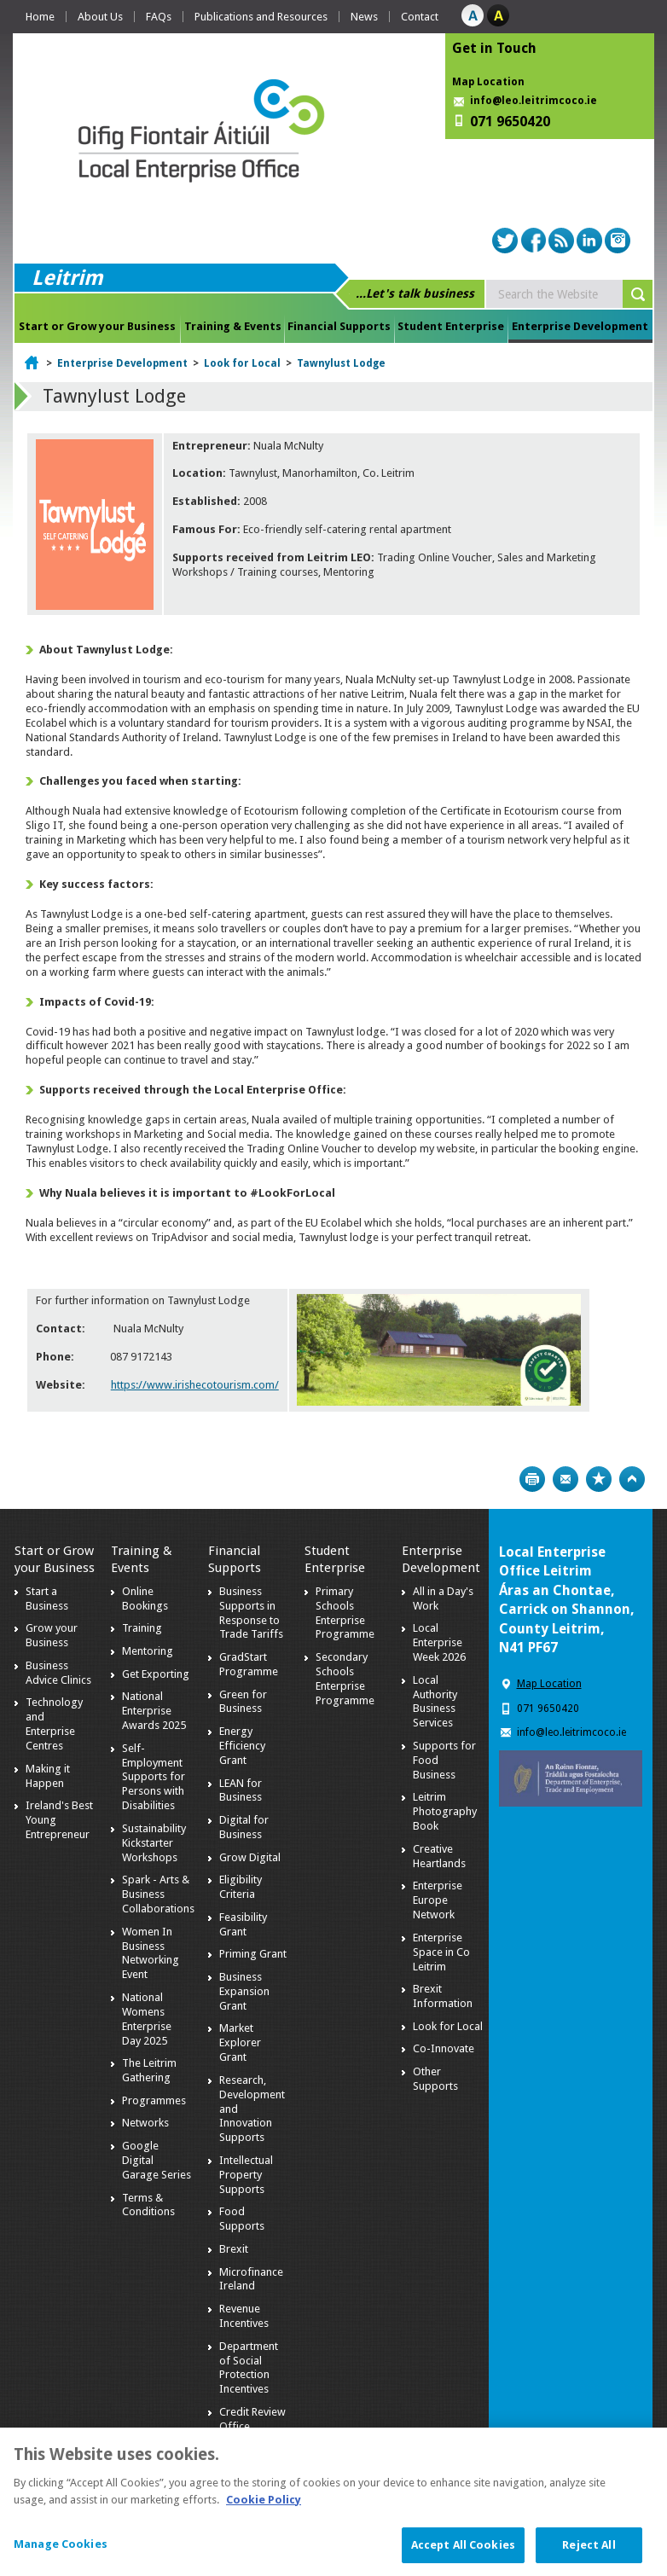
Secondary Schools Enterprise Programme (345, 1679)
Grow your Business (52, 1635)
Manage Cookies (60, 2552)
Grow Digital (250, 1857)
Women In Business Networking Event (150, 1953)
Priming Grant (253, 1953)
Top (632, 1479)
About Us (100, 16)
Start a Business (47, 1598)
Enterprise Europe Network (437, 1900)
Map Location (488, 82)
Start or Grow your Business (97, 326)
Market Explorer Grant (240, 2042)
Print (532, 1479)
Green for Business (243, 1701)
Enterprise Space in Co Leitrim (441, 1952)
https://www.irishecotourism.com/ (195, 1384)
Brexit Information (443, 1996)
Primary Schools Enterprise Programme (345, 1613)
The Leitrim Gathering (149, 2070)
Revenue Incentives (244, 2315)
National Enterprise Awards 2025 (154, 1711)
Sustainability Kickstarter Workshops (154, 1843)
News (364, 16)
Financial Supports (339, 326)
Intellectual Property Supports (246, 2175)
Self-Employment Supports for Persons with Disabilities (153, 1777)
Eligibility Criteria (240, 1886)
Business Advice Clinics (58, 1672)
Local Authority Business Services (435, 1702)
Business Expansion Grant (244, 1991)
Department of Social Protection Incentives (248, 2368)
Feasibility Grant (243, 1924)
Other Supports (435, 2078)
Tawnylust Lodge (341, 363)
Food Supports (241, 2218)
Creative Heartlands (439, 1856)
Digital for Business (244, 1827)
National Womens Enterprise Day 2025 (146, 2019)
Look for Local (242, 363)
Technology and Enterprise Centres (54, 1724)
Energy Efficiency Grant (242, 1746)
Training (142, 1628)
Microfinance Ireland (251, 2279)
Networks (145, 2122)
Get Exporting (155, 1674)
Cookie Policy (263, 2507)
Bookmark (599, 1479)
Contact (419, 16)
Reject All (588, 2553)
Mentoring (147, 1651)
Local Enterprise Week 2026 (439, 1642)
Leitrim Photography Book (445, 1811)
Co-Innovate (443, 2048)
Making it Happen (48, 1776)
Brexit (233, 2248)
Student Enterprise (450, 326)
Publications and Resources (261, 16)
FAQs (158, 16)
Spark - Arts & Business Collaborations (158, 1894)
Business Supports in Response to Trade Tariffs (251, 1613)
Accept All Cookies (463, 2553)
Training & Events (232, 326)
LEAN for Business (240, 1790)
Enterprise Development (580, 326)
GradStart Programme (248, 1664)
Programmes (154, 2100)
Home (40, 16)
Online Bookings (145, 1598)
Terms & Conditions (148, 2205)
